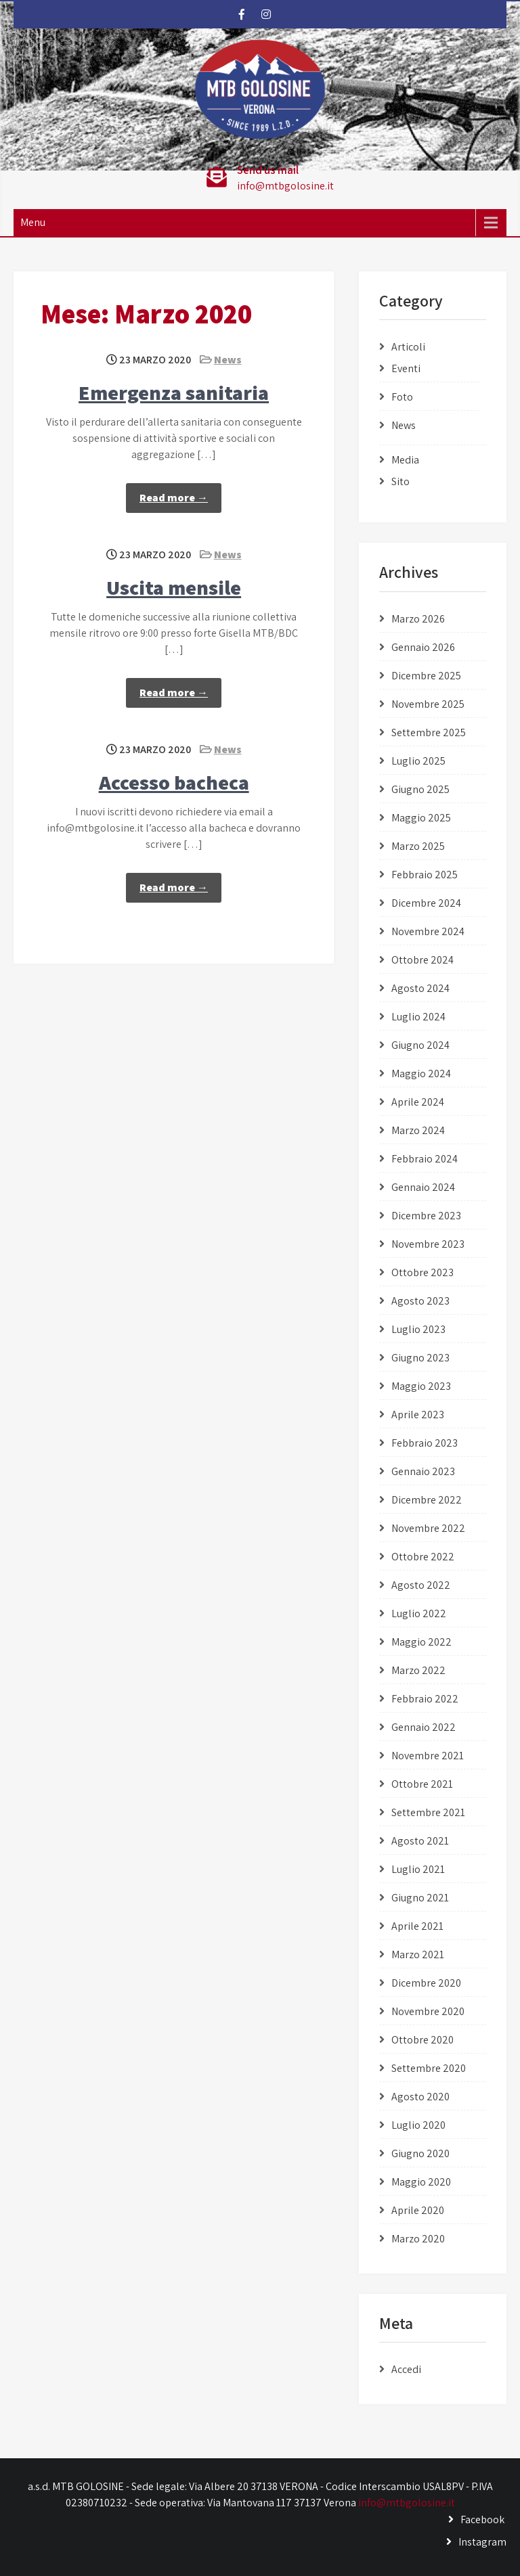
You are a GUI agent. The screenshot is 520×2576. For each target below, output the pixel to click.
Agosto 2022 (420, 1585)
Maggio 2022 (421, 1642)
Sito (400, 481)
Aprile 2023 (417, 1414)
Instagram (482, 2542)
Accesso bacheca (174, 782)
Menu (32, 222)
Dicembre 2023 (426, 1215)
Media (405, 460)
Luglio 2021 (418, 1869)
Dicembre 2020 (426, 1983)
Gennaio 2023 (423, 1471)
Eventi (405, 368)
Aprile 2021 (417, 1926)
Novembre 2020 (427, 2011)
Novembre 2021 (427, 1755)
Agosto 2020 (420, 2096)
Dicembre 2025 (426, 676)
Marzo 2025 (418, 846)
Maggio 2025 (421, 818)
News (228, 360)
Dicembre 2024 (426, 903)
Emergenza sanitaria (174, 392)
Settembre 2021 (428, 1812)
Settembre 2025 (428, 732)
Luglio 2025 (418, 761)
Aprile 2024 (417, 1102)
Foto (402, 397)
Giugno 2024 (420, 1045)
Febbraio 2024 (424, 1159)
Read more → (173, 498)
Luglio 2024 (418, 1017)
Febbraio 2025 (424, 874)
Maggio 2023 (421, 1386)
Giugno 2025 (420, 789)
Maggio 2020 (421, 2182)
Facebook (482, 2519)
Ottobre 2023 (422, 1272)
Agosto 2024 (420, 988)
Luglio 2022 (418, 1613)
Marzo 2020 (418, 2239)
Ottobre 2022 (422, 1557)
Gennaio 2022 (423, 1727)
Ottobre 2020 (422, 2040)
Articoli (408, 347)
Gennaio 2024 (423, 1187)
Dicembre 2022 (426, 1500)
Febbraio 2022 (424, 1699)
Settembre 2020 (428, 2068)
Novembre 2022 (428, 1528)
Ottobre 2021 (422, 1784)
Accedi (406, 2369)
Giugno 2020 (420, 2153)
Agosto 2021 (420, 1841)
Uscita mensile (173, 587)
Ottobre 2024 (422, 960)
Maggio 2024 (421, 1073)
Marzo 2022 (418, 1670)
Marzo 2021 (417, 1954)
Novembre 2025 (427, 704)
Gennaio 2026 (423, 647)
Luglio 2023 (418, 1329)
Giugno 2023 (420, 1358)
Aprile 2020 (417, 2210)
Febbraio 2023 (424, 1443)
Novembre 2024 (427, 931)
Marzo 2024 (418, 1130)
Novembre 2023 (427, 1244)
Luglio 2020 (418, 2125)
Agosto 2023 (420, 1301)
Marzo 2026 (418, 619)
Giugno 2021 (420, 1898)
